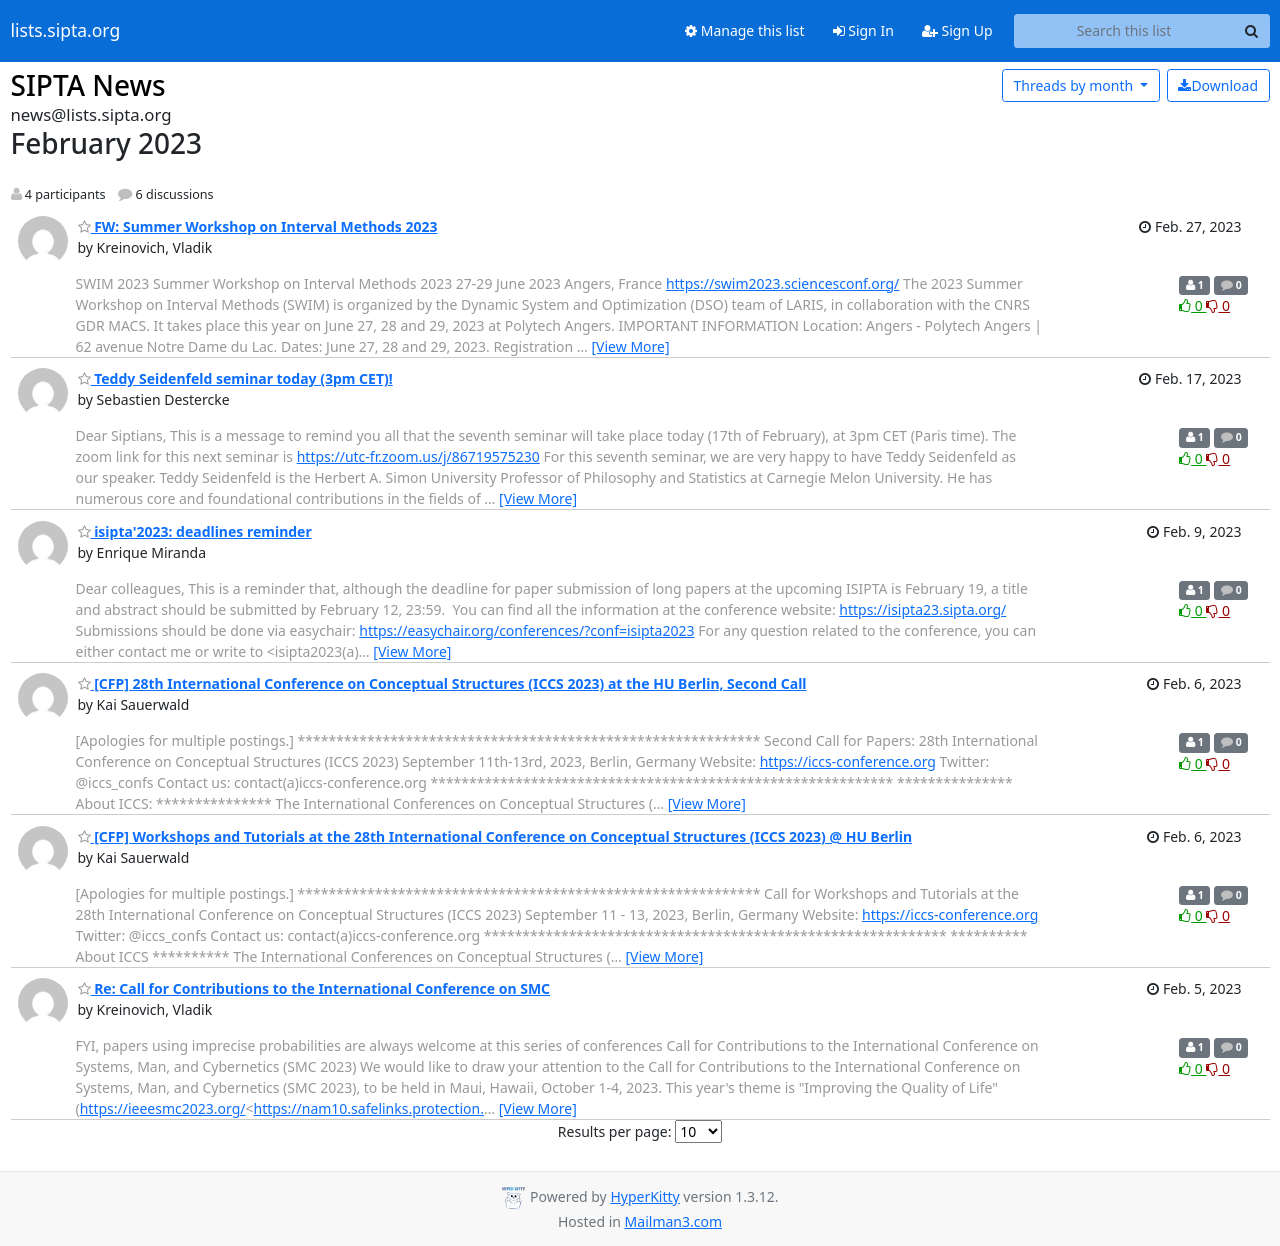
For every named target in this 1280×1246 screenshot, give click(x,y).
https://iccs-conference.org (848, 761)
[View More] (631, 346)
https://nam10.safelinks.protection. (369, 1108)
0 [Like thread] (1192, 305)
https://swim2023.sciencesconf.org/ (782, 283)
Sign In (863, 30)
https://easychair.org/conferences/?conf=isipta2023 (526, 630)
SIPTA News (88, 85)
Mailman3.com (673, 1221)
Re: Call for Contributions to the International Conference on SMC (314, 988)
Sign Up (957, 30)
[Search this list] (1124, 31)
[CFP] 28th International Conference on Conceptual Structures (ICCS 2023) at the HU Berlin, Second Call (442, 683)
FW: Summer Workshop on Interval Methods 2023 (258, 226)
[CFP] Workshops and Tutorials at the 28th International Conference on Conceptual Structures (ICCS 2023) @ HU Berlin (495, 836)
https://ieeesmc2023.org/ (163, 1108)
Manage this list (745, 30)
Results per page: (615, 1131)
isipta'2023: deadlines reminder (195, 531)
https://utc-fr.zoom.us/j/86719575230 (418, 456)
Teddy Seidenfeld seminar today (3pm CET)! (235, 378)
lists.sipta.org (66, 31)
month (1074, 85)
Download (1218, 85)
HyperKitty (644, 1196)
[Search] (1252, 31)
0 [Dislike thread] (1218, 305)
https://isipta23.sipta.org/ (922, 609)
